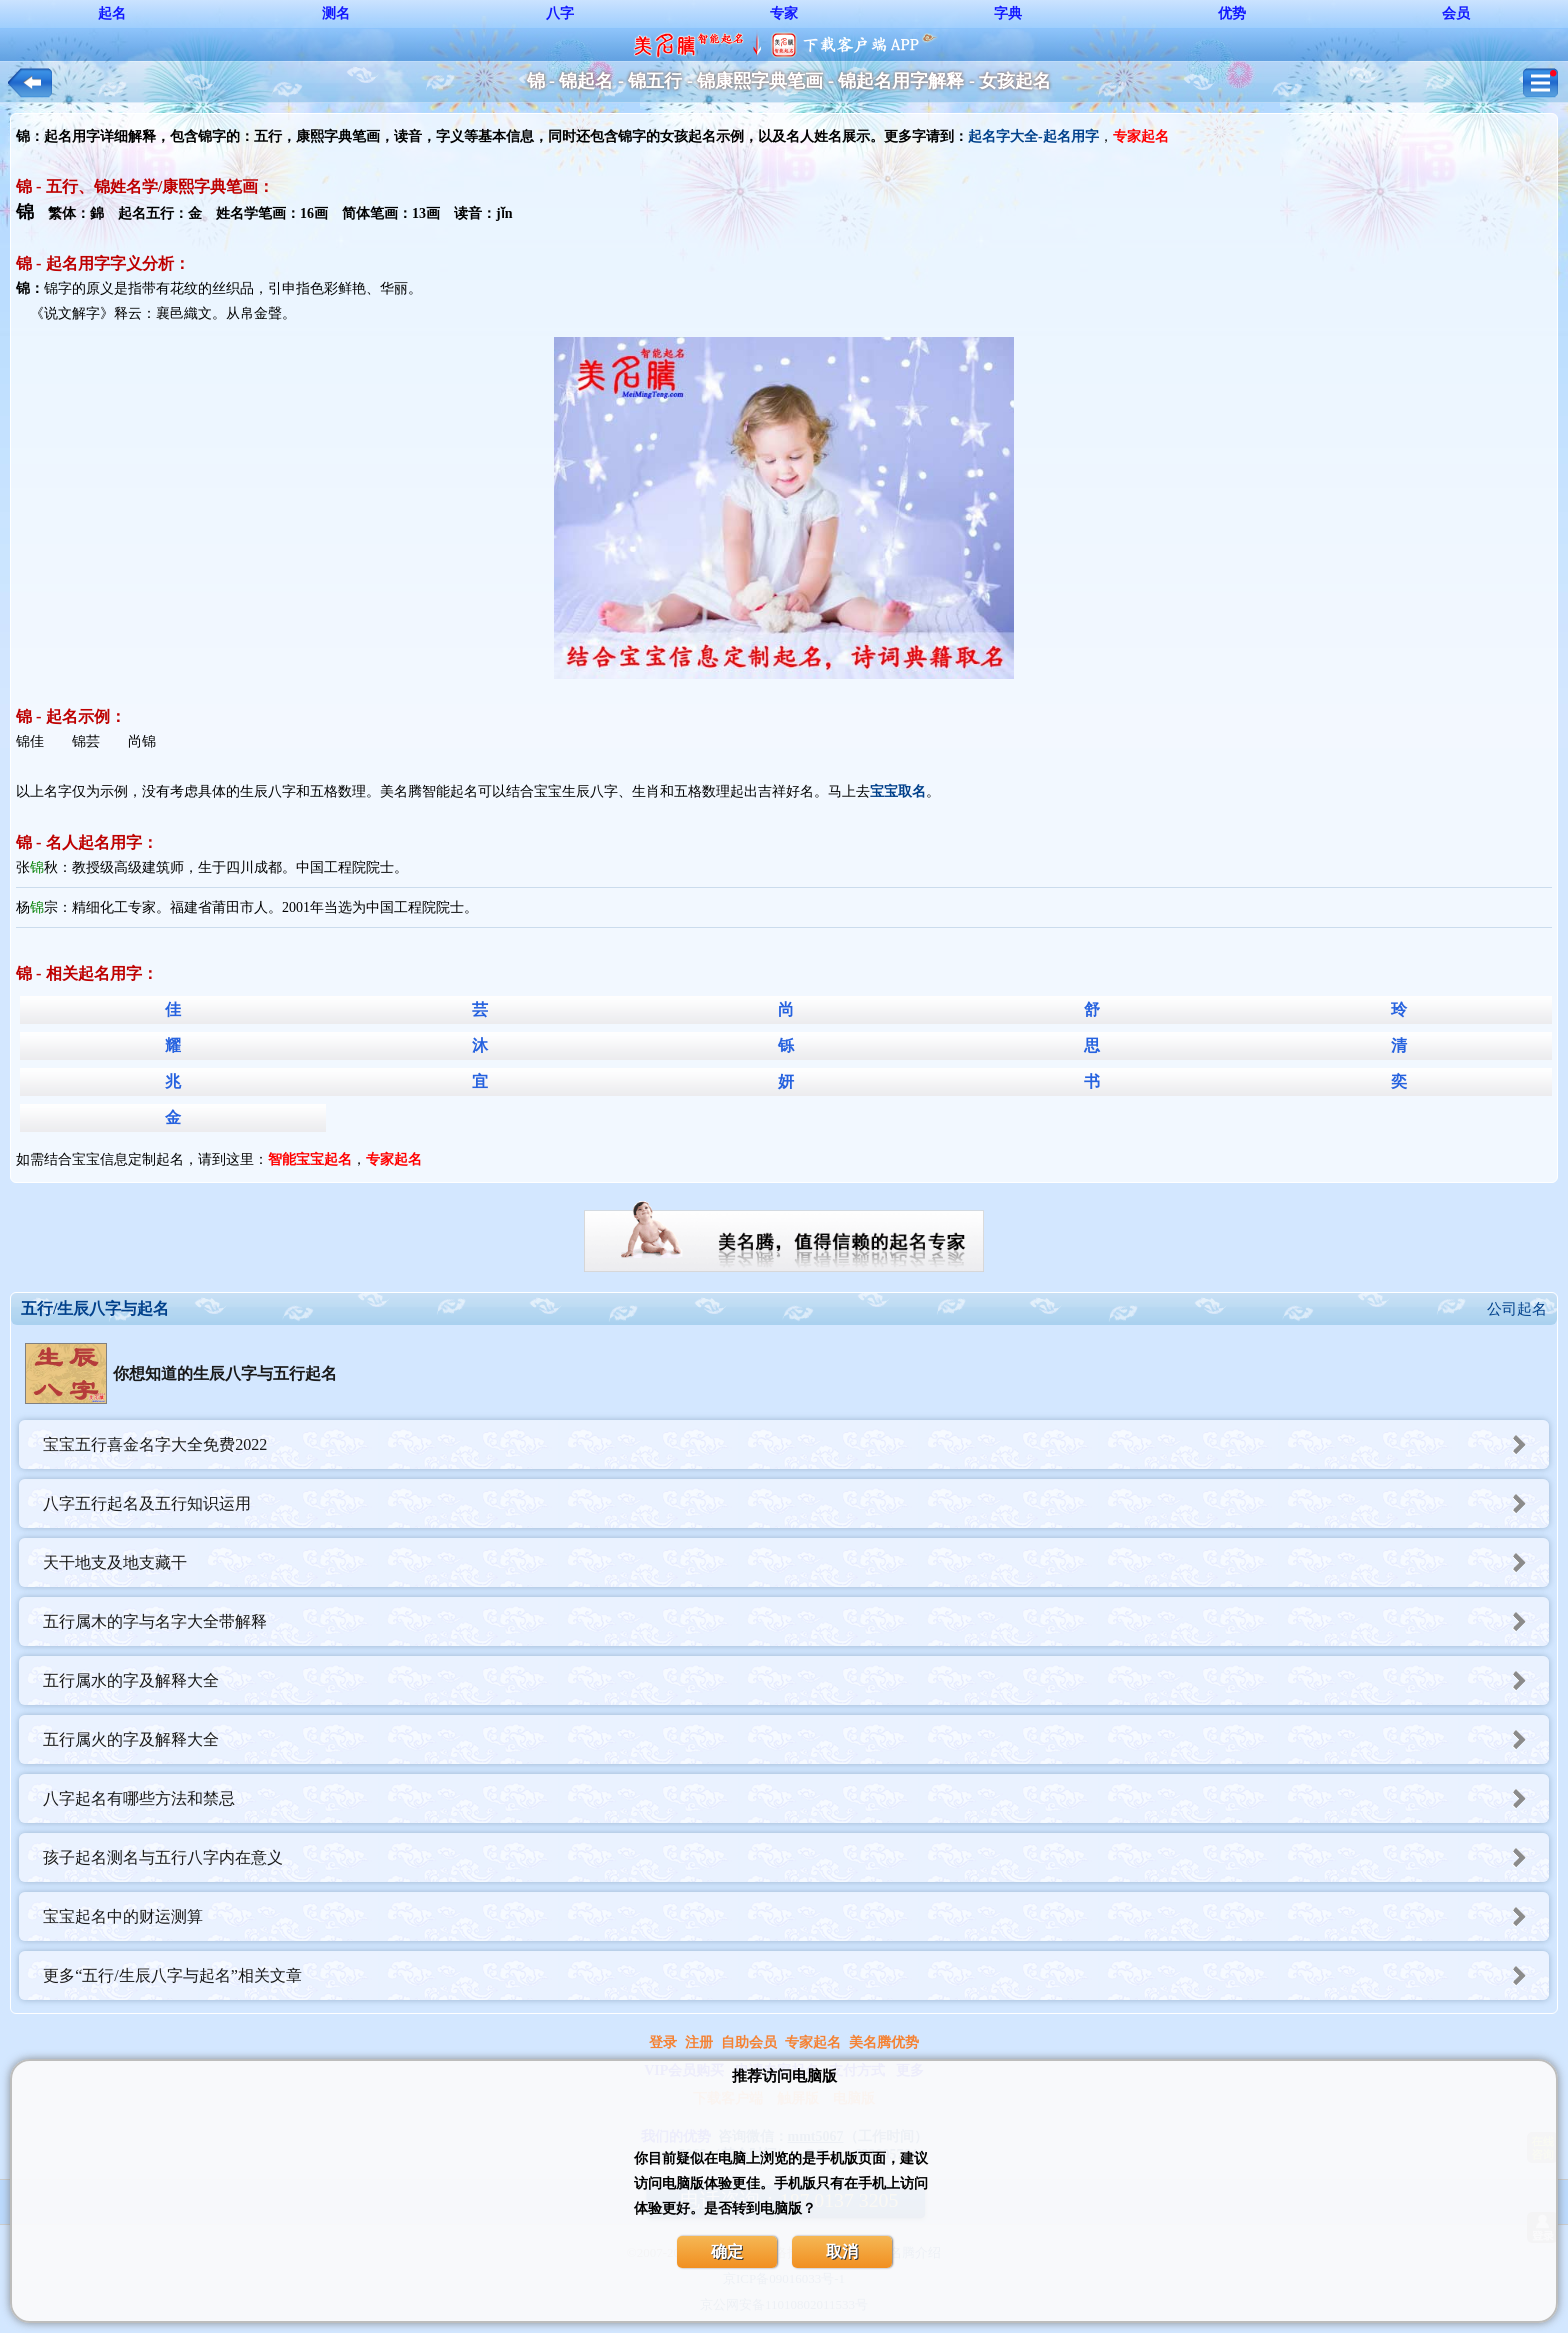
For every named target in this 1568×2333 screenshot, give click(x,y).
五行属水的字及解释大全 (796, 1680)
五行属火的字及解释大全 (796, 1739)
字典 (1008, 13)
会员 (1456, 13)
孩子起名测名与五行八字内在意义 (796, 1857)
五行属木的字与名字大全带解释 (796, 1621)
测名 (336, 13)
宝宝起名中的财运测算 (796, 1916)
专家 (784, 13)
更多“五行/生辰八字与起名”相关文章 (796, 1975)
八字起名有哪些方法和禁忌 (796, 1798)
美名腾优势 (884, 2042)
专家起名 (813, 2042)
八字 (560, 13)
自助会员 (749, 2042)
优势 (1232, 13)
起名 (112, 13)
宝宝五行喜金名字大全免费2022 (796, 1444)
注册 (699, 2042)
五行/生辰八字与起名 (95, 1308)
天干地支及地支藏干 (796, 1562)
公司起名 (1517, 1309)
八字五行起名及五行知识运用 (796, 1503)
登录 (663, 2042)
